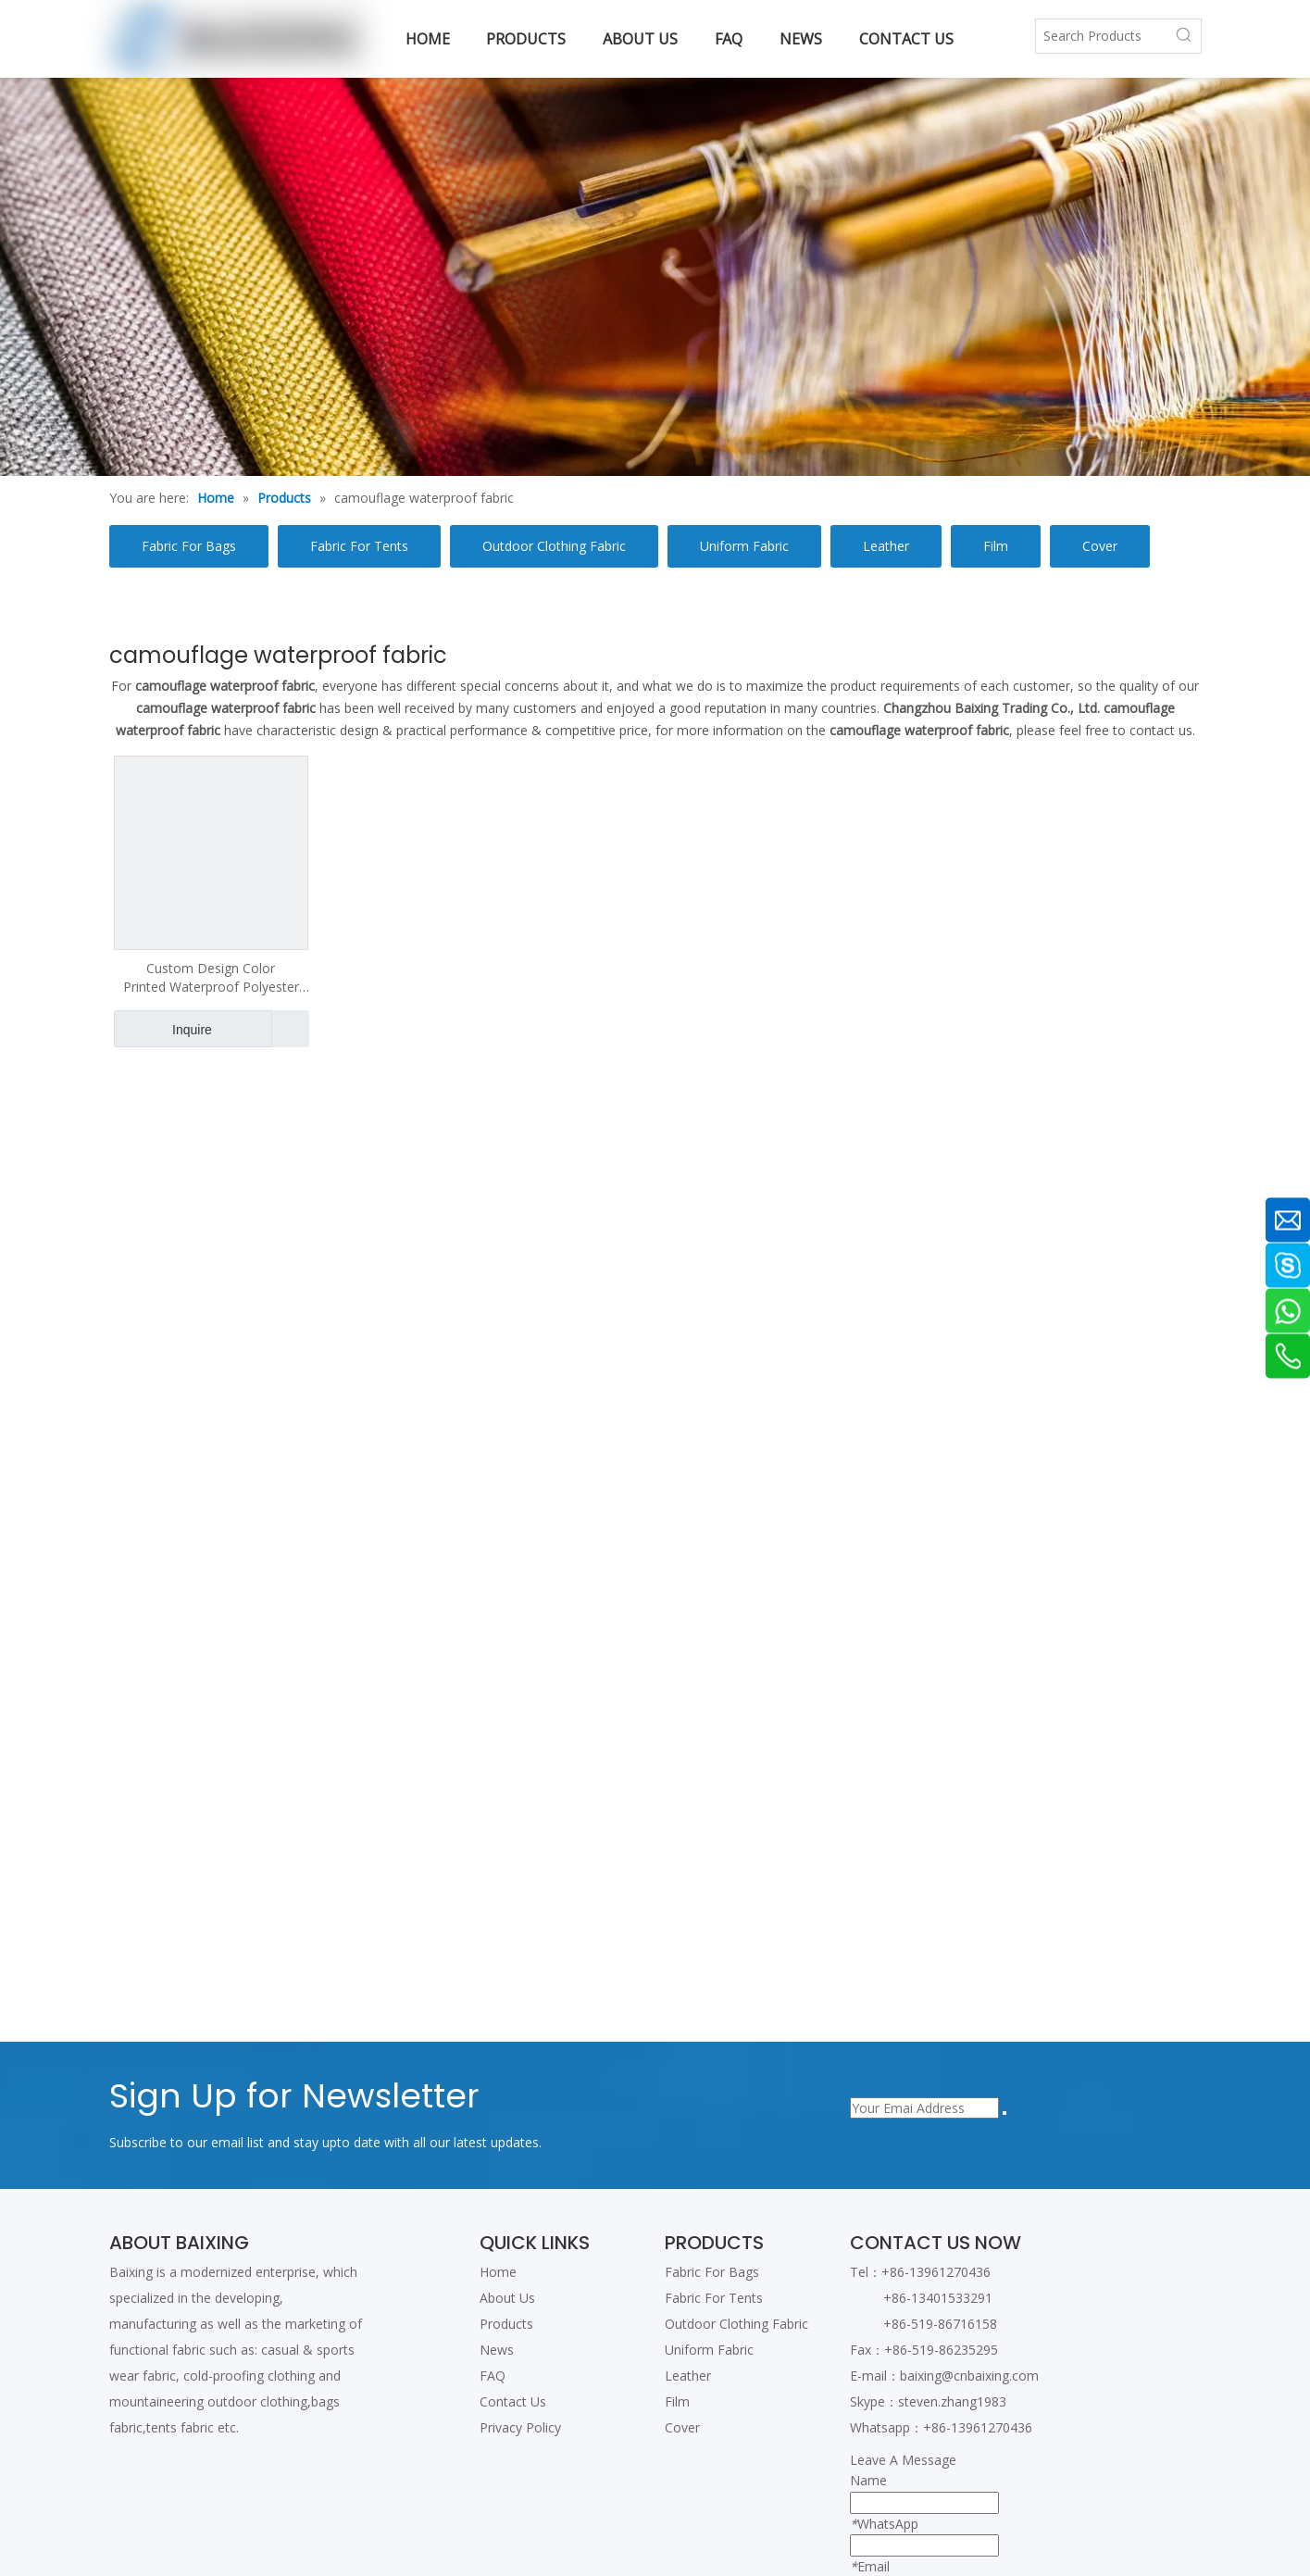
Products (506, 2323)
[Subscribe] (1004, 2113)
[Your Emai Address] (924, 2108)
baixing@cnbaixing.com (969, 2375)
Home (498, 2272)
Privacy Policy (520, 2427)
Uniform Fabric (744, 546)
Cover (1099, 546)
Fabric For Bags (189, 546)
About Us (507, 2298)
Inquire (163, 1028)
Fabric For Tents (359, 546)
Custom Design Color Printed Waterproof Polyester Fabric (211, 977)
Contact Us (513, 2401)
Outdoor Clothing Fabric (554, 546)
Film (995, 546)
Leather (886, 546)
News (497, 2349)
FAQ (492, 2375)
